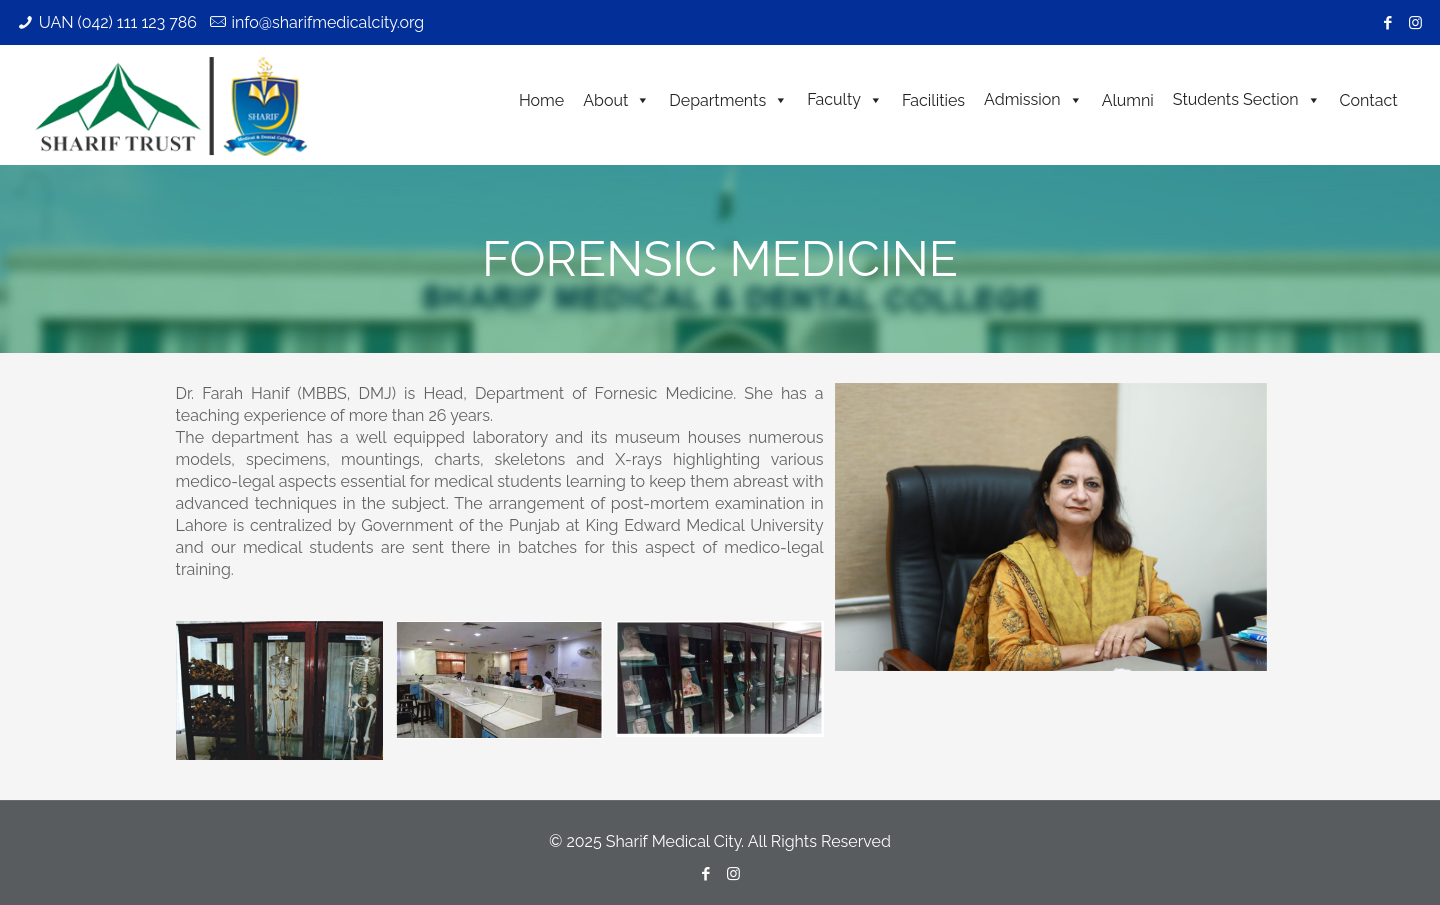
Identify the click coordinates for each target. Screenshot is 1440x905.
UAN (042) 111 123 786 (118, 22)
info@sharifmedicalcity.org (327, 22)
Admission (1033, 99)
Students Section (1247, 99)
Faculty (845, 99)
